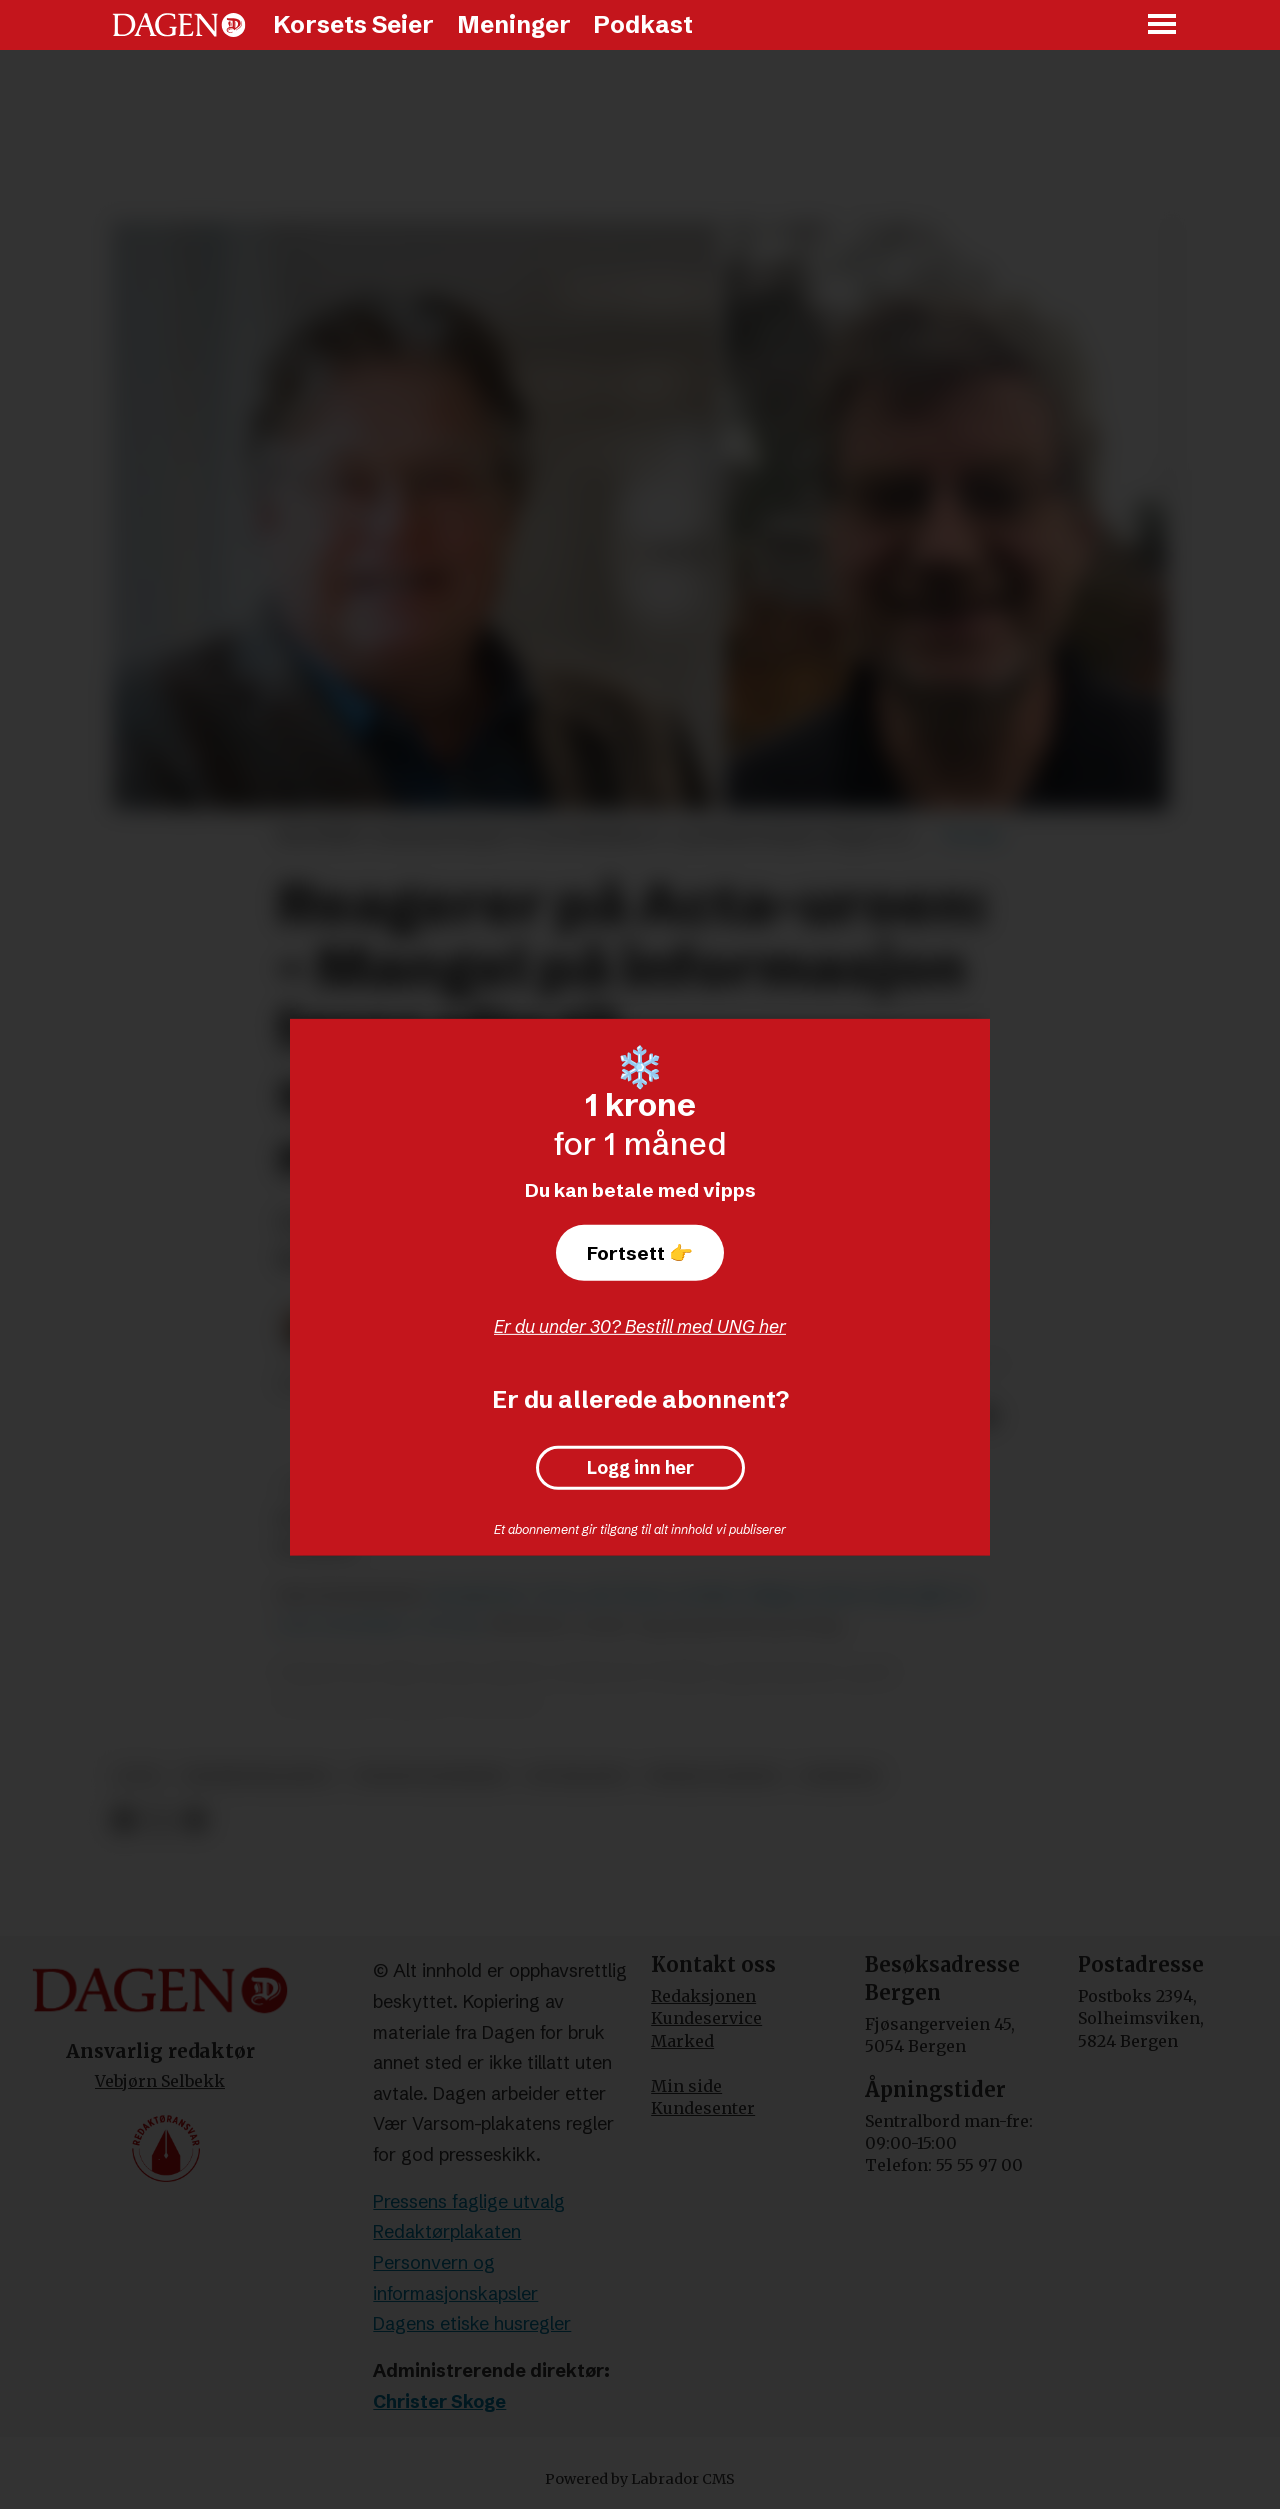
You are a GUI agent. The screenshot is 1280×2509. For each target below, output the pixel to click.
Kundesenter (703, 2108)
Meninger (514, 24)
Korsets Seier (353, 24)
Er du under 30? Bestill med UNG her (640, 1326)
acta (138, 1776)
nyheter (839, 1776)
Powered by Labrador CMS (640, 2479)
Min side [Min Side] (686, 2086)
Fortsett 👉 (640, 1253)
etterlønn (577, 1776)
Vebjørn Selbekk (160, 2081)
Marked (682, 2041)
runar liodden (714, 1776)
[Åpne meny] (1163, 25)
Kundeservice (706, 2018)
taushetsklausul (257, 1776)
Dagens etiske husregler (472, 2323)
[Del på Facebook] (123, 1820)
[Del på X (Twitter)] (159, 1820)
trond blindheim (430, 1776)
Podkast (643, 24)
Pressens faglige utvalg (469, 2201)
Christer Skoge (439, 2401)
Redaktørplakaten (447, 2231)
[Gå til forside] (179, 25)
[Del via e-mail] (194, 1820)
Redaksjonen (703, 1996)
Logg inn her (640, 1468)
